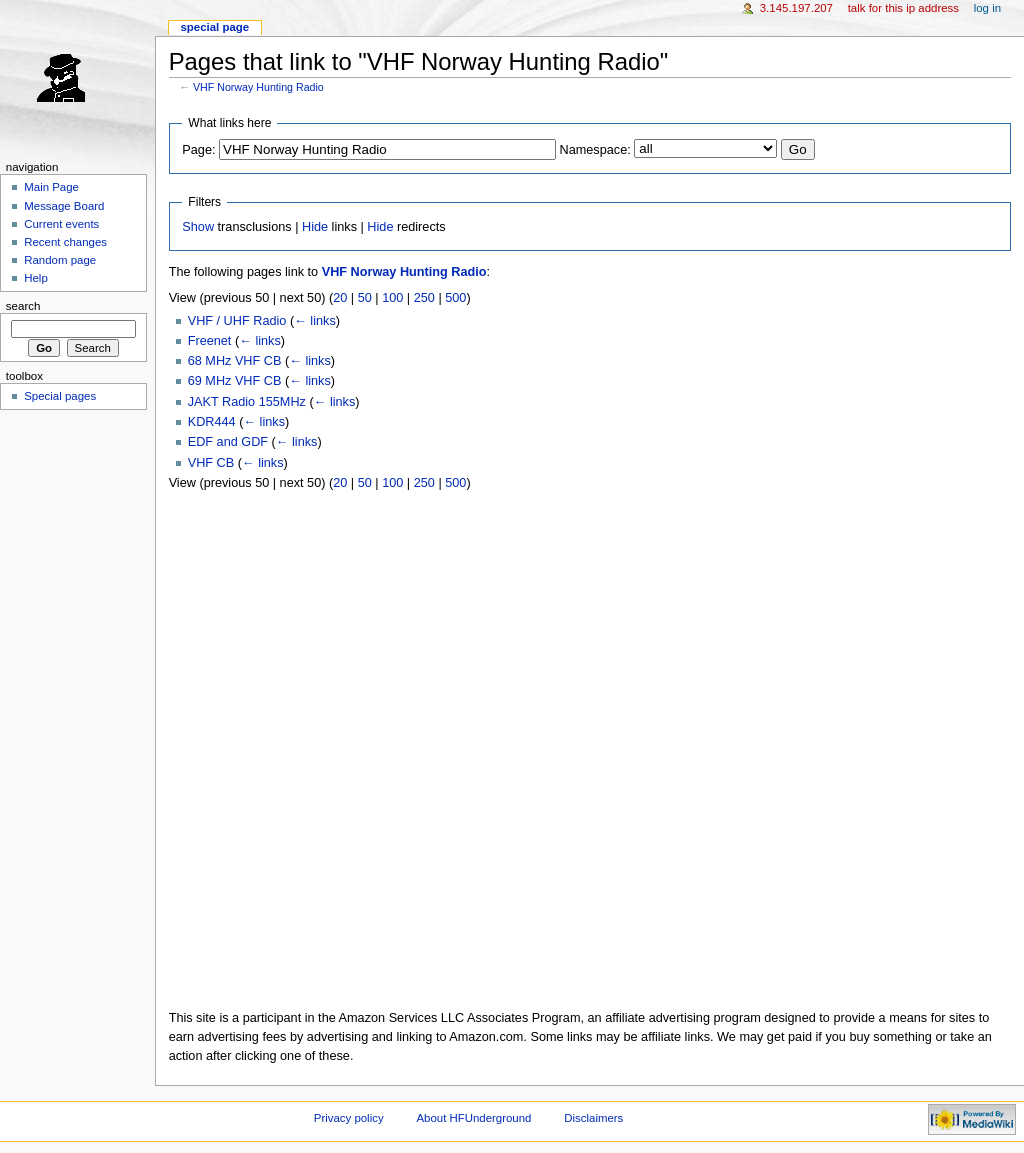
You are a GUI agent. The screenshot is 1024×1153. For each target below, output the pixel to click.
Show (198, 227)
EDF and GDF (228, 442)
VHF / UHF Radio (237, 321)
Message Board (64, 206)
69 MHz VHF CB (235, 381)
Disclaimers (593, 1118)
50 (365, 298)
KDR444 (212, 422)
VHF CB (211, 463)
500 (455, 298)
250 (424, 298)
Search (23, 306)
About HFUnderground (474, 1118)
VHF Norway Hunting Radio (258, 87)
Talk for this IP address (903, 8)
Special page (214, 27)
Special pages (60, 396)
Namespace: (595, 150)
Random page (60, 260)
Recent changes (65, 242)
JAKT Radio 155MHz (247, 402)
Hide (315, 227)
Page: (198, 150)
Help (36, 278)
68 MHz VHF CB (235, 361)
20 (340, 298)
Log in (987, 8)
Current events (61, 224)
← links (315, 321)
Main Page (51, 187)
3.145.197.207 (796, 8)
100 (392, 298)
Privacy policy (349, 1118)
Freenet (210, 341)
